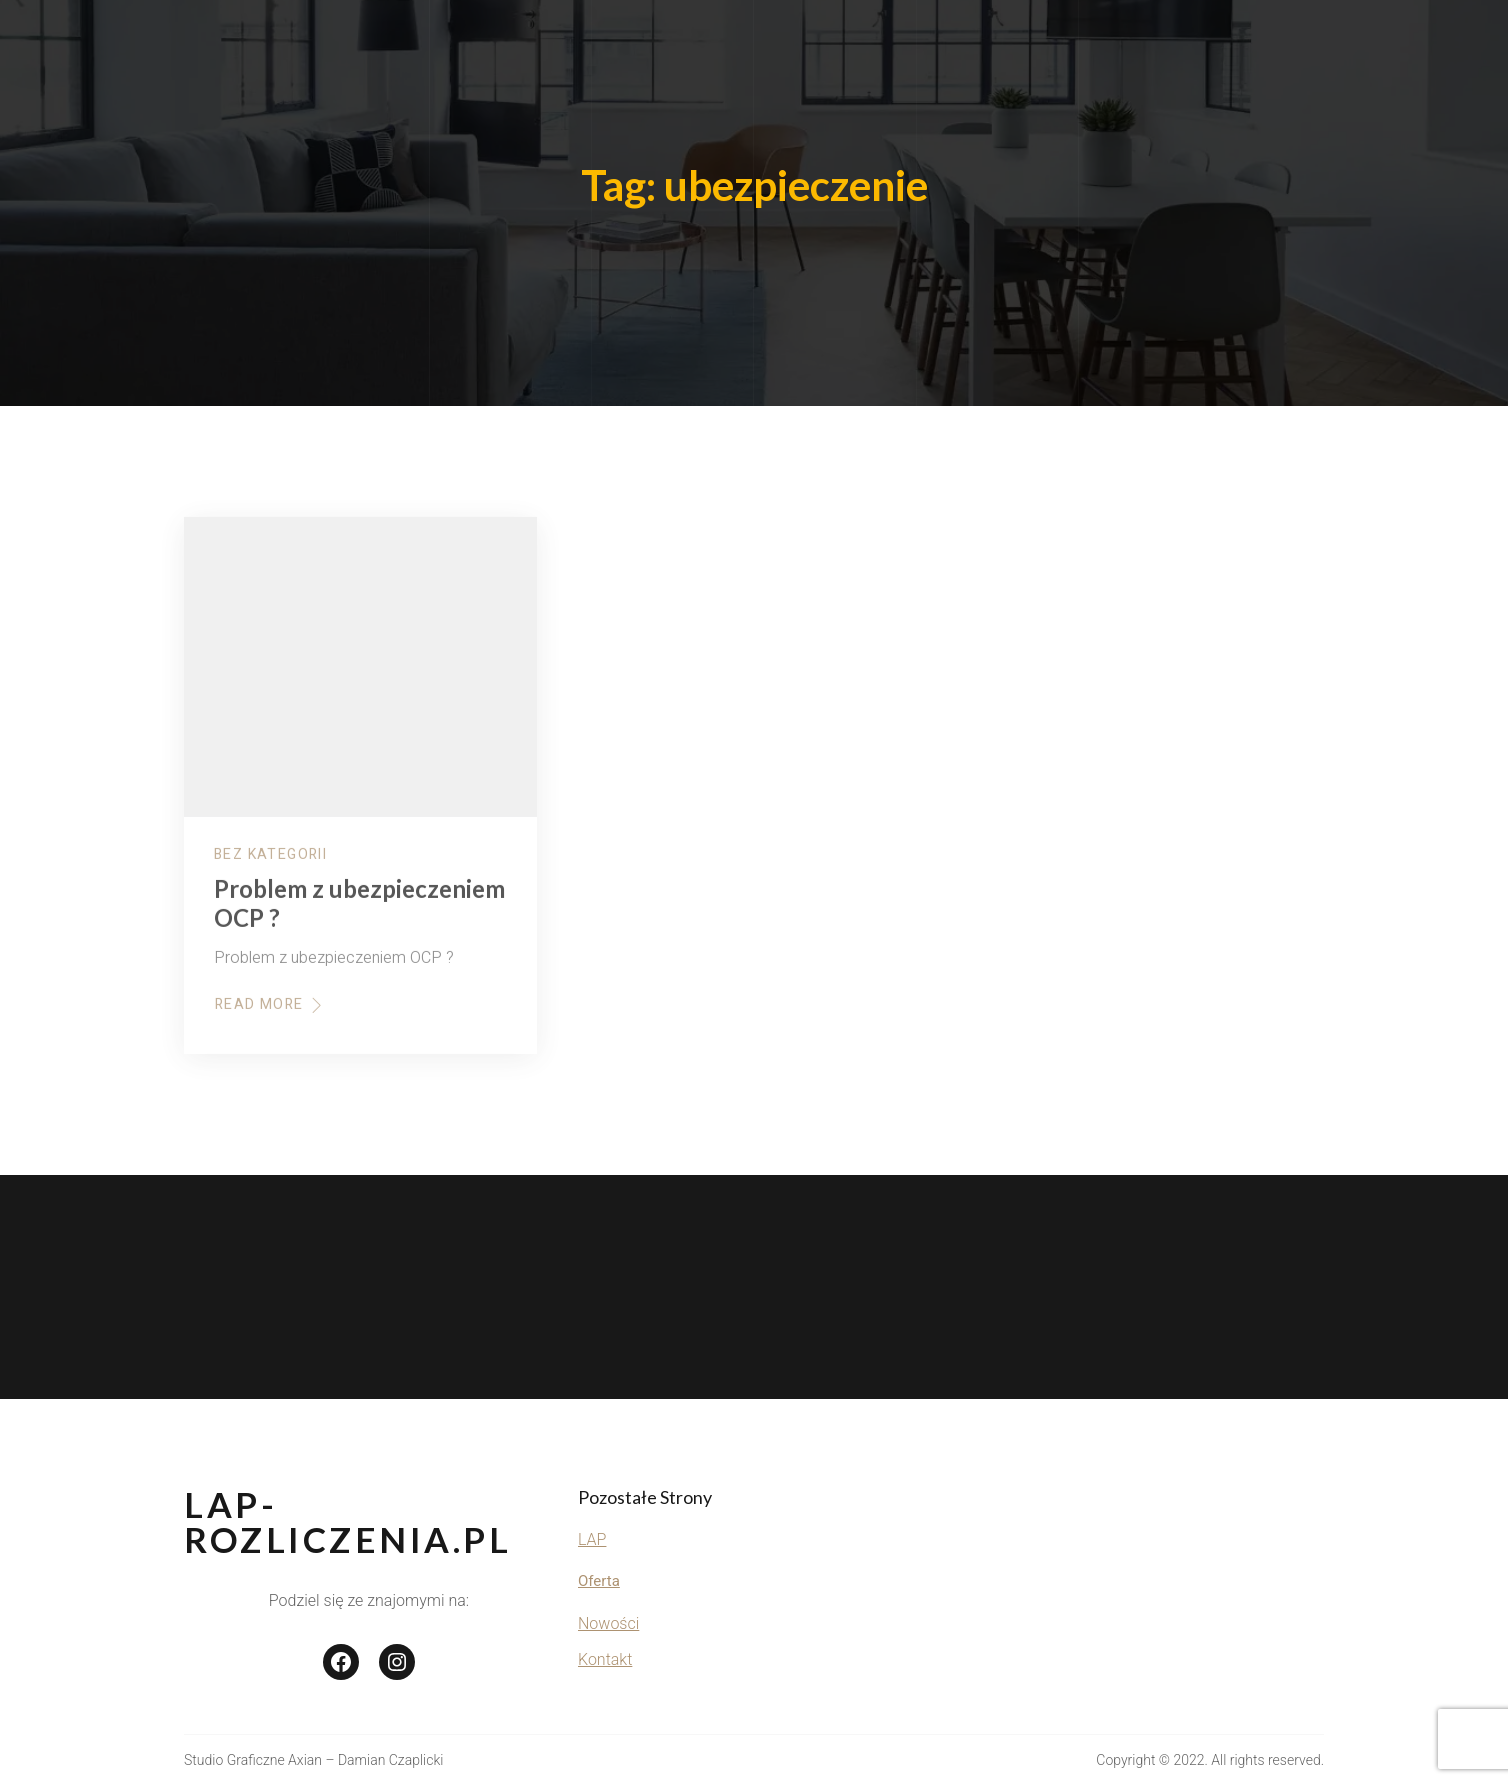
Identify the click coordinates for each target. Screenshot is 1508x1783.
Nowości (608, 1623)
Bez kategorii (270, 865)
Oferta (599, 1581)
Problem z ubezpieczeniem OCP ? (359, 915)
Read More (270, 1016)
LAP (592, 1539)
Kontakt (605, 1659)
